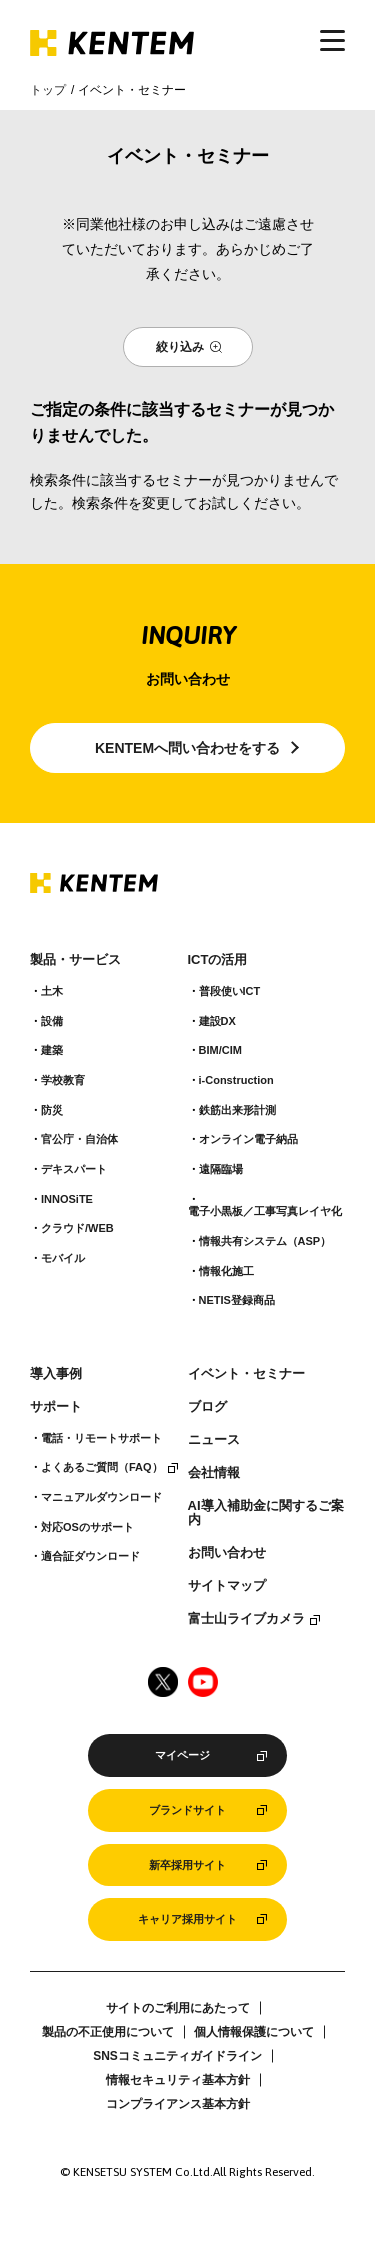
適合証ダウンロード (90, 1556)
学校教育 (63, 1080)
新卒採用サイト (187, 1865)
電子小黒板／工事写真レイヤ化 (265, 1211)
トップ (48, 90)
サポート (56, 1407)
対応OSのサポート (87, 1527)
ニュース (214, 1440)
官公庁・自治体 (79, 1139)
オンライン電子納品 (248, 1139)
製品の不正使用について (108, 2032)
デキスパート (74, 1169)
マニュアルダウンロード (101, 1497)
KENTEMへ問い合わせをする (187, 748)
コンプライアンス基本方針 (178, 2104)
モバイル (63, 1258)
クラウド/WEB (77, 1228)
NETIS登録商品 (237, 1300)
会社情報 (214, 1473)
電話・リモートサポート (101, 1438)
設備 (52, 1021)
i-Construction (236, 1080)
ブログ (207, 1407)
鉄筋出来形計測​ (237, 1110)
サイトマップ (227, 1586)
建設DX (217, 1021)
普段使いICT (230, 991)
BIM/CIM (220, 1050)
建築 (52, 1050)
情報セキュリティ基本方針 (178, 2080)
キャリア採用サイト (187, 1919)
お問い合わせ (227, 1553)
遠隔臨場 (221, 1169)
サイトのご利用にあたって (178, 2008)
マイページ (182, 1755)
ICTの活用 (218, 960)
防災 (52, 1110)
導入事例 (56, 1374)
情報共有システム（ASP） (265, 1241)
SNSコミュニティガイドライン (177, 2056)
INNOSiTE (67, 1199)
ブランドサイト (187, 1810)
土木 (52, 991)
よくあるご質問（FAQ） (102, 1467)
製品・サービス (75, 960)
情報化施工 (226, 1271)
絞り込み (180, 347)
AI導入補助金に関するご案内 (266, 1513)
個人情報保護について (254, 2032)
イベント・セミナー (246, 1374)
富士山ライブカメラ (246, 1619)
